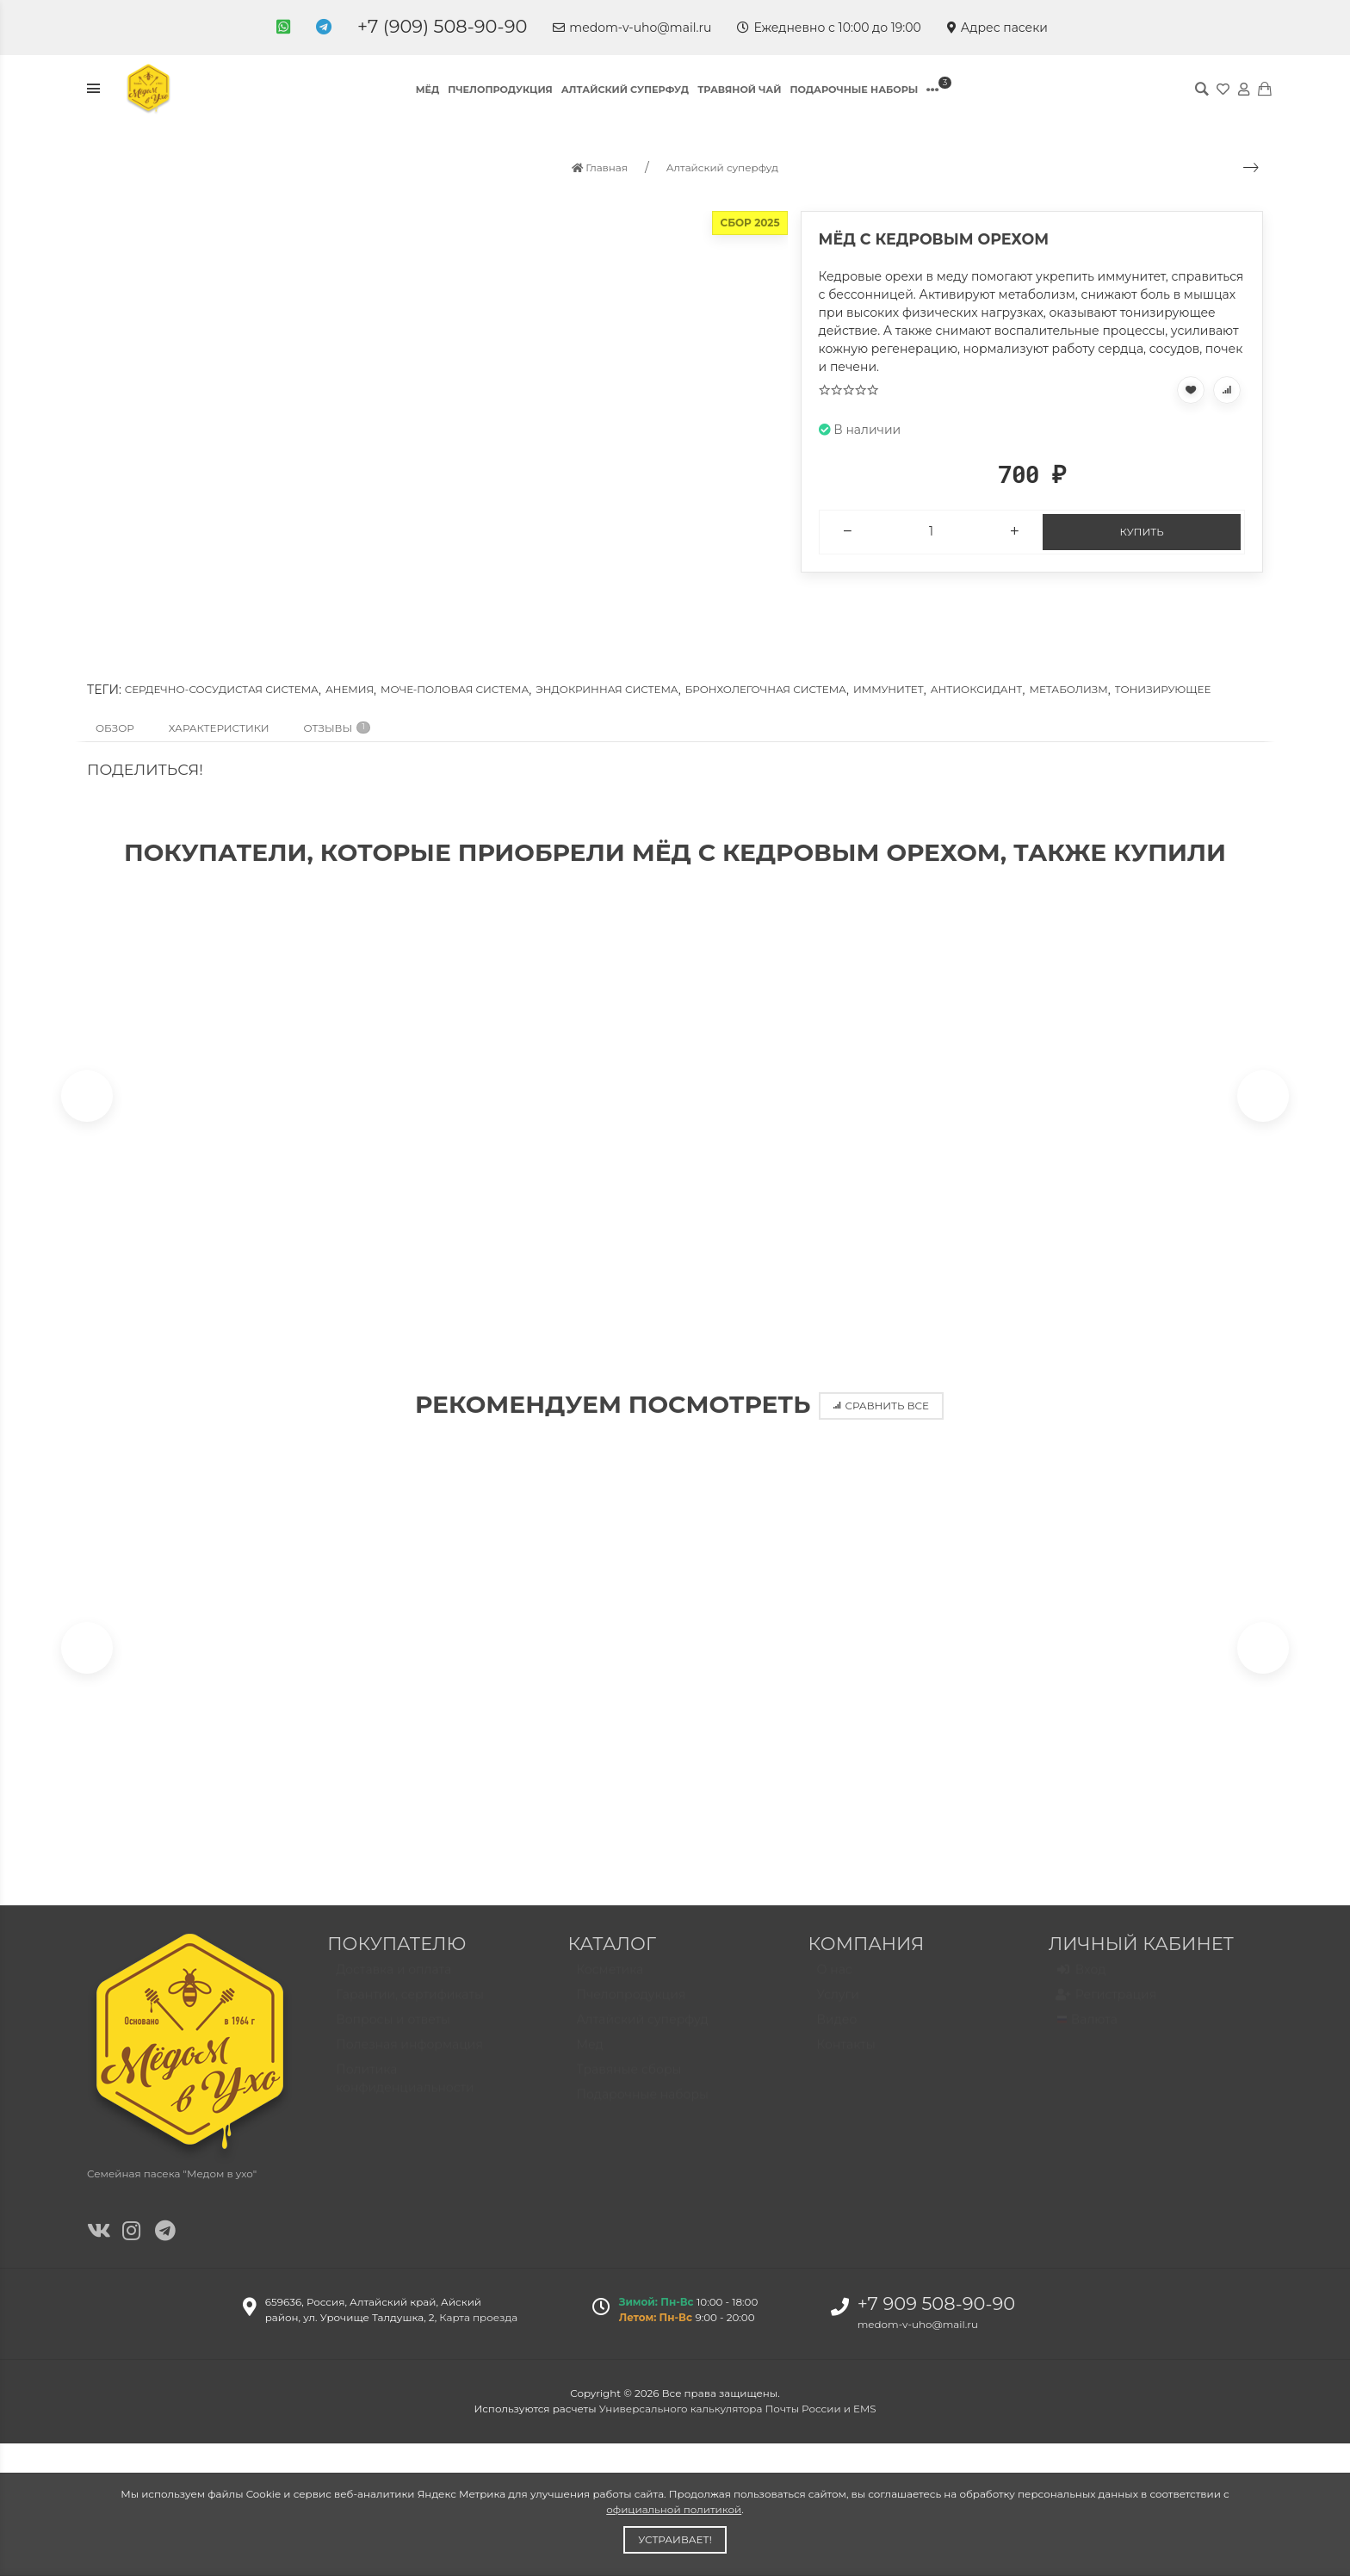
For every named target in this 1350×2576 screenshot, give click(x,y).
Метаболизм (1068, 689)
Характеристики (219, 727)
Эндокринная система (607, 689)
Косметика (609, 1988)
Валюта (1087, 2038)
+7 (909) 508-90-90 (442, 26)
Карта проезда (478, 2327)
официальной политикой (673, 2509)
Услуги (838, 2013)
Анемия (349, 689)
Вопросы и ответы (393, 2038)
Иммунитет (888, 689)
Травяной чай (739, 90)
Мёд (428, 90)
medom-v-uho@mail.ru (632, 27)
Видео (837, 2038)
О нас (834, 1988)
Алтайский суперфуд (625, 90)
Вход (1081, 1988)
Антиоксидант (977, 689)
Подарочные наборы (854, 90)
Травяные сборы (628, 2088)
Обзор (115, 727)
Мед (589, 2063)
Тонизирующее (1163, 689)
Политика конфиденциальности (405, 2097)
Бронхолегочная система (765, 689)
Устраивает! (675, 2539)
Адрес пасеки (997, 27)
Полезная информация (409, 2063)
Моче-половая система (455, 689)
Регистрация (1106, 2013)
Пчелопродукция (500, 90)
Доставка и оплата (393, 1988)
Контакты (846, 2063)
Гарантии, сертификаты (410, 2013)
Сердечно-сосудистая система (222, 689)
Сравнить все (881, 1410)
